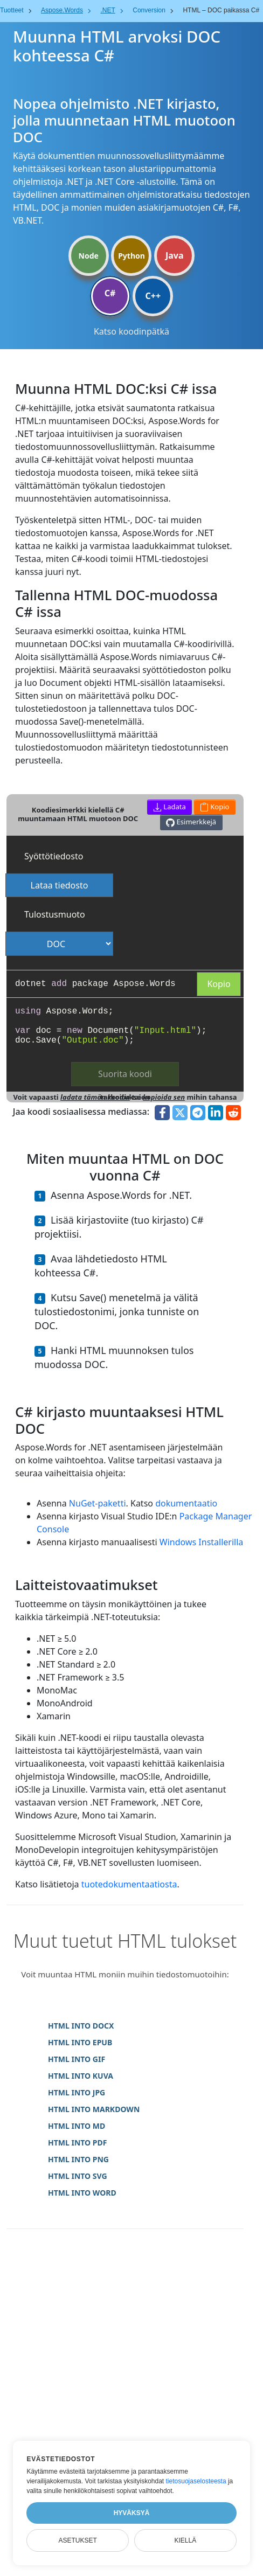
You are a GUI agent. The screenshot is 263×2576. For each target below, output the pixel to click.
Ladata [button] (169, 807)
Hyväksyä (132, 2513)
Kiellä (185, 2540)
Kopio (218, 984)
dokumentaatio (186, 1503)
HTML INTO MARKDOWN (94, 2109)
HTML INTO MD (76, 2126)
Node (89, 256)
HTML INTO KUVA (80, 2076)
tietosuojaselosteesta (196, 2481)
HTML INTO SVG (77, 2176)
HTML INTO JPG (76, 2092)
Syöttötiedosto (53, 856)
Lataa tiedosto (59, 885)
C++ (153, 296)
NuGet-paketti (97, 1503)
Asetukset (78, 2540)
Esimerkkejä (191, 822)
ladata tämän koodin (95, 1097)
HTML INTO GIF (76, 2059)
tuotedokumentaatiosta (129, 1884)
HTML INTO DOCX (81, 2025)
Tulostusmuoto (54, 914)
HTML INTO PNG (78, 2159)
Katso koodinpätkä (131, 331)
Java (174, 255)
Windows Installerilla (201, 1542)
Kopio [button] (215, 807)
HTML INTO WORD (82, 2193)
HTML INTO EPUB (80, 2042)
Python (131, 256)
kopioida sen (164, 1097)
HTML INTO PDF (77, 2142)
